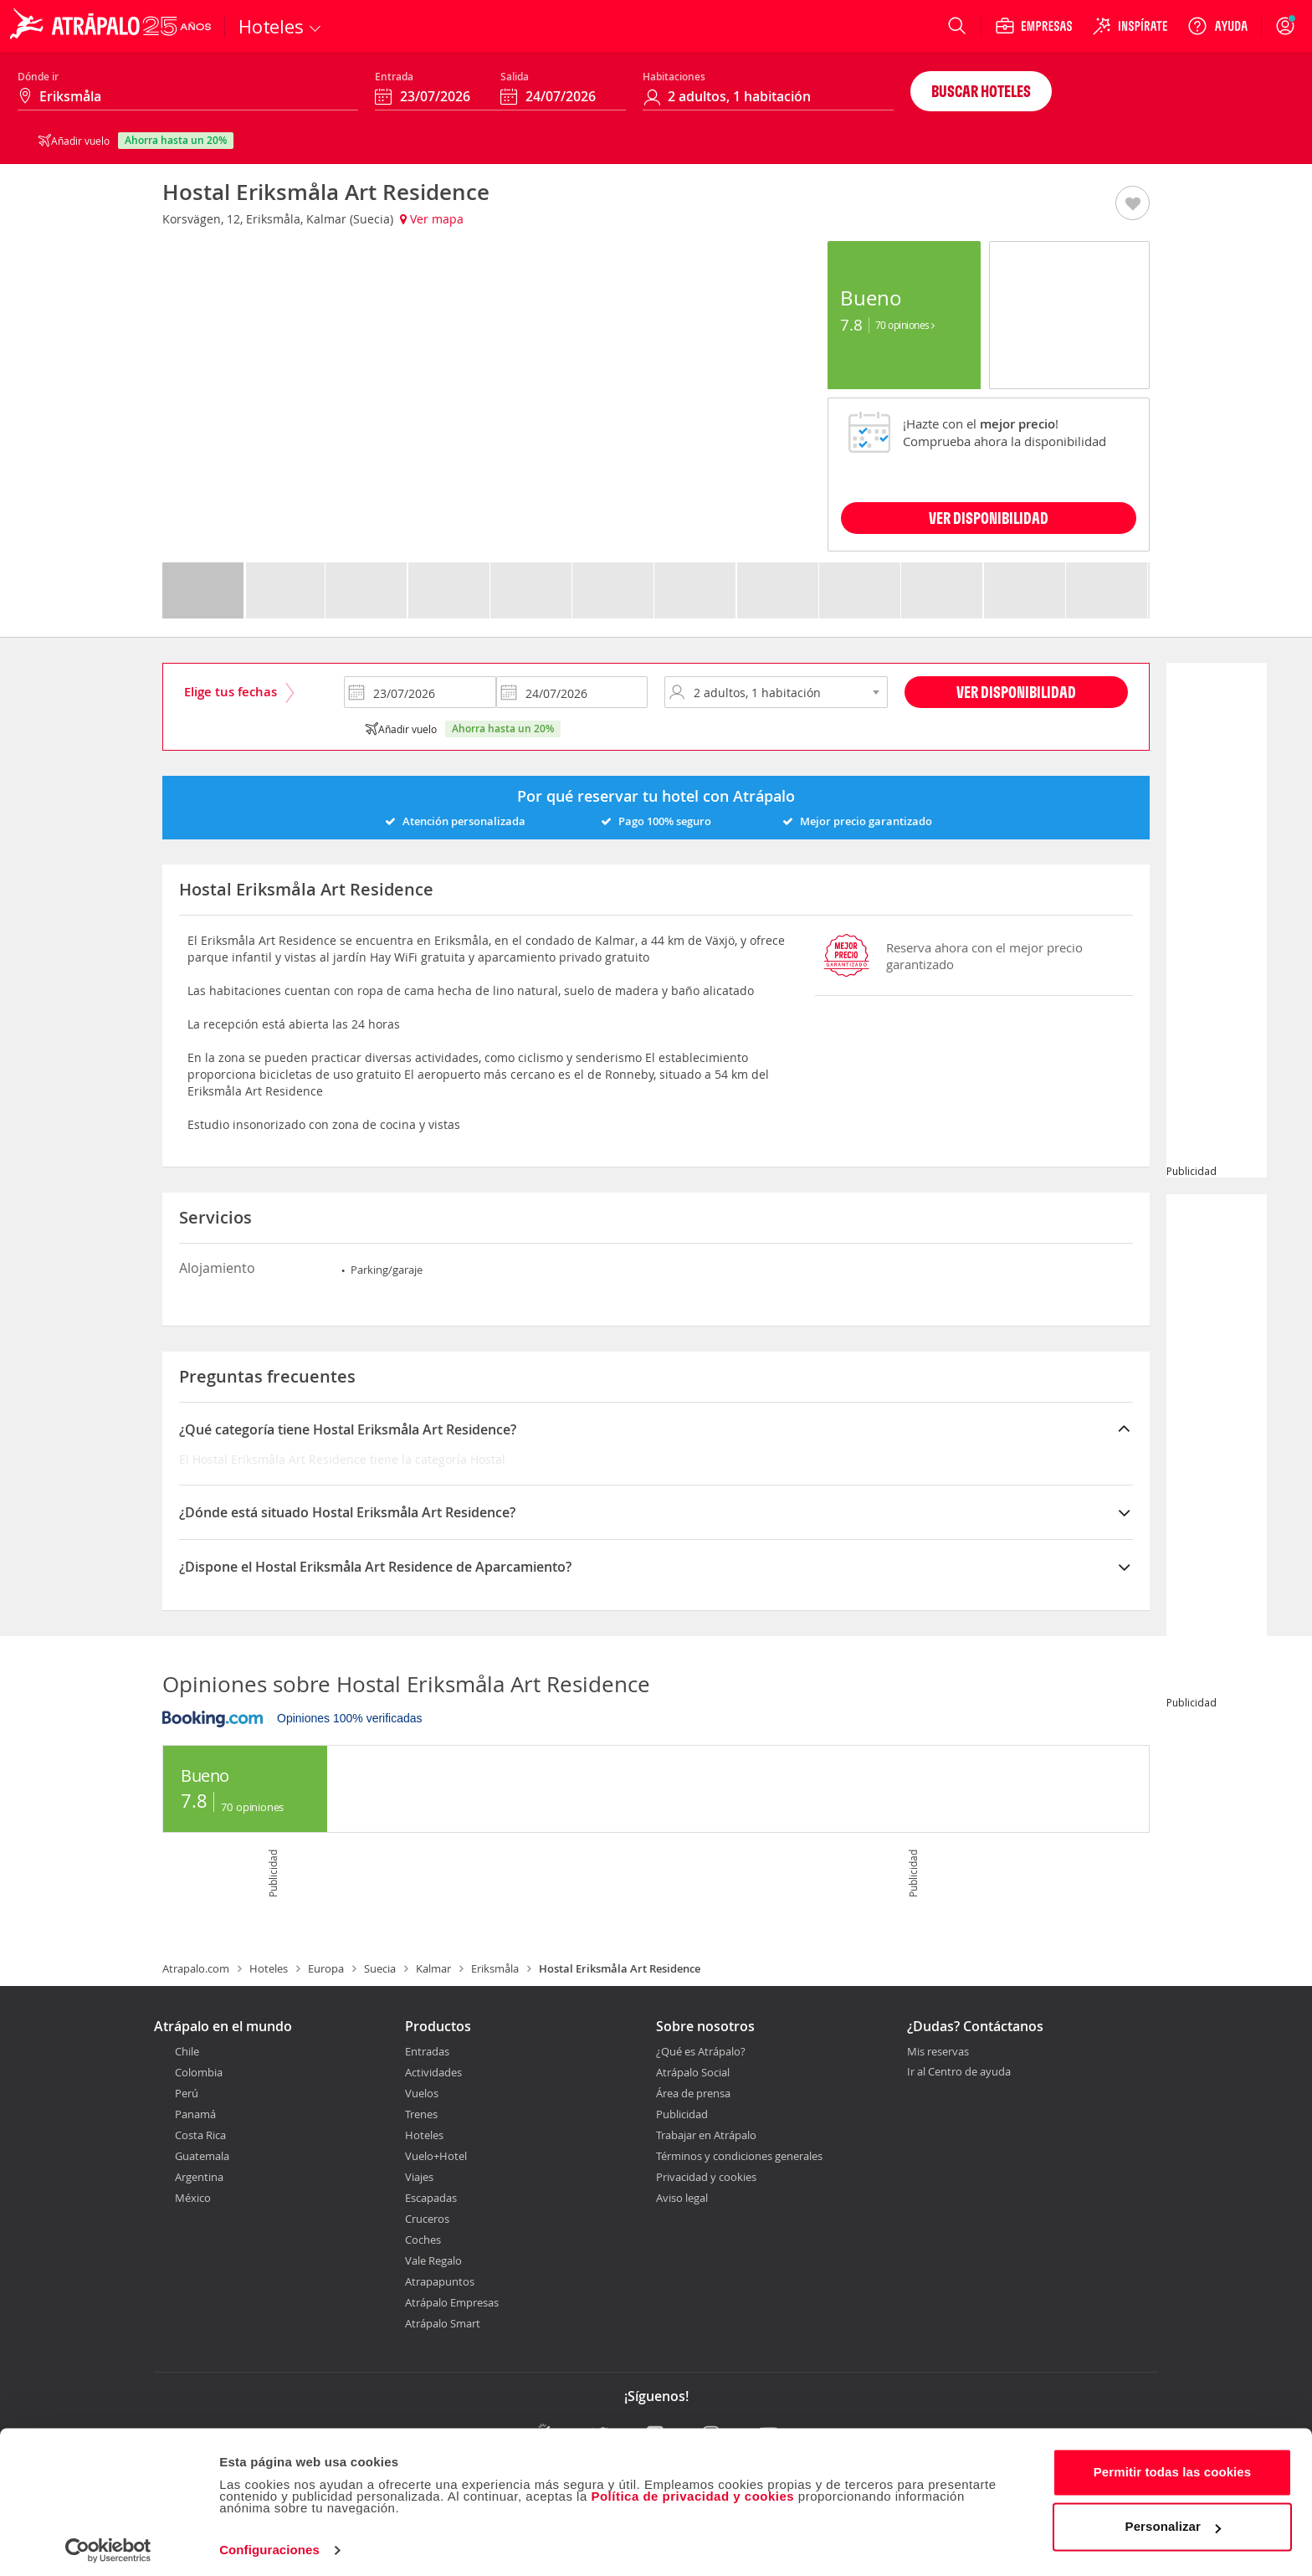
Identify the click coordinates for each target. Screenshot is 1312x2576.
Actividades (433, 2072)
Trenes (421, 2114)
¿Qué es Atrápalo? (701, 2051)
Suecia (380, 1968)
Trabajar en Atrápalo (706, 2134)
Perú (186, 2093)
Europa (326, 1968)
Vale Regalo (433, 2260)
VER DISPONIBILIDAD (988, 517)
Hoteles (268, 1968)
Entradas (427, 2051)
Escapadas (431, 2197)
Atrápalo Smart (442, 2323)
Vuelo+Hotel (436, 2155)
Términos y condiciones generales (739, 2155)
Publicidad (682, 2114)
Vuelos (421, 2093)
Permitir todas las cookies (1173, 2465)
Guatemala (202, 2155)
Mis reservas (938, 2052)
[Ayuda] (1217, 26)
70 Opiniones (905, 324)
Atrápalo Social (693, 2072)
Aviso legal (682, 2197)
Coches (423, 2239)
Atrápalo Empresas (452, 2302)
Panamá (195, 2114)
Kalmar (433, 1968)
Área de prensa (693, 2093)
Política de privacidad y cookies (692, 2489)
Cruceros (427, 2218)
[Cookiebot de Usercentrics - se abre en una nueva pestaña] (108, 2543)
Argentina (199, 2176)
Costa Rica (200, 2134)
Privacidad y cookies (706, 2176)
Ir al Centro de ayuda (959, 2072)
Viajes (419, 2176)
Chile (187, 2051)
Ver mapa (432, 219)
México (193, 2197)
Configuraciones (269, 2543)
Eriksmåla (495, 1968)
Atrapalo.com (195, 1968)
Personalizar (1173, 2519)
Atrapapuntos (439, 2281)
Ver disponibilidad (1016, 691)
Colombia (199, 2072)
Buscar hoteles (981, 90)
